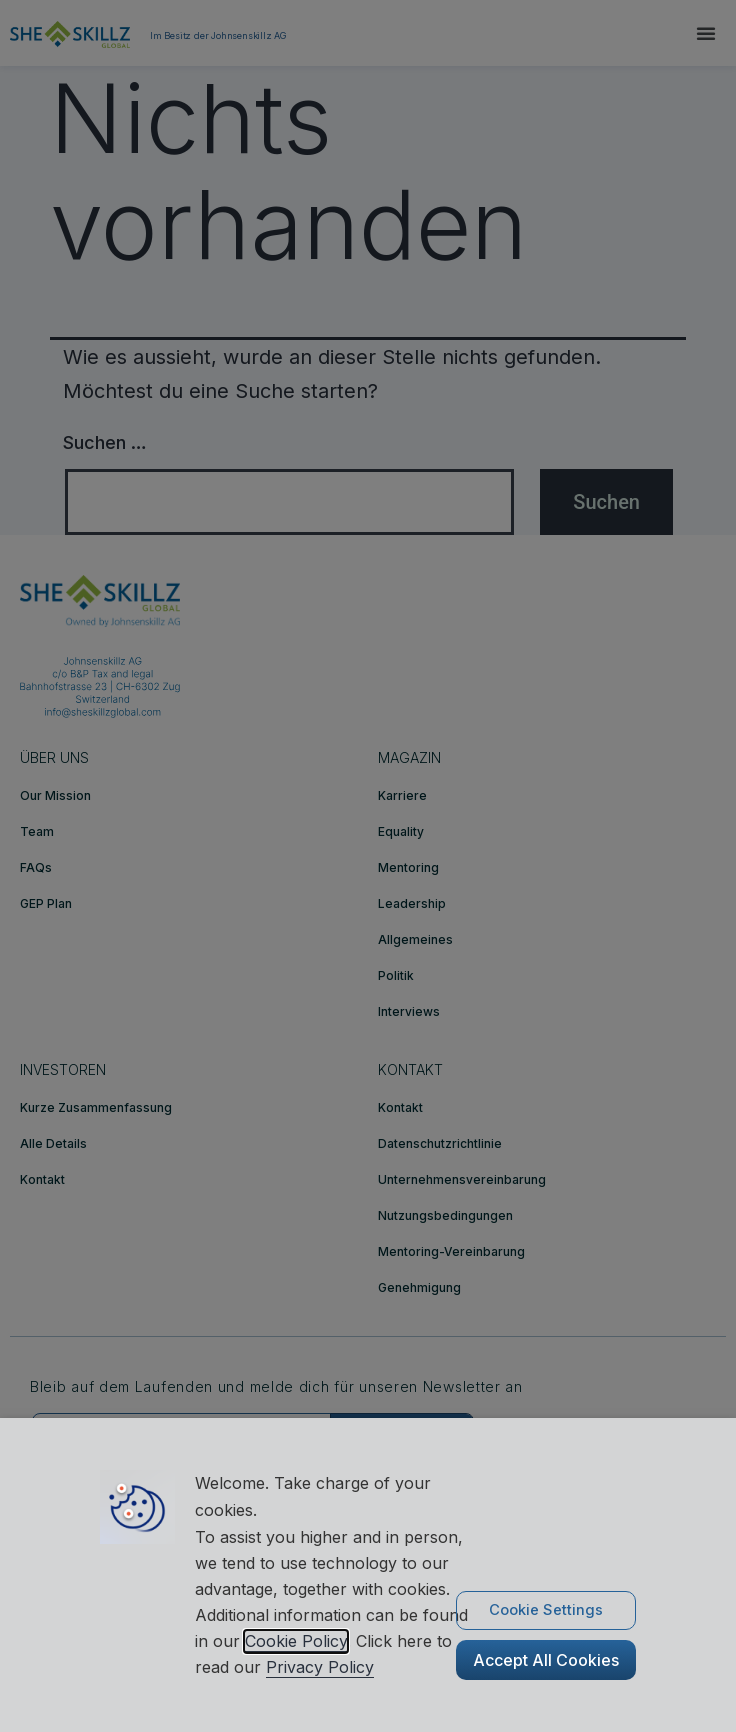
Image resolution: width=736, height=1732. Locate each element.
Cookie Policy (296, 1641)
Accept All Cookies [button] (546, 1660)
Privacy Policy (320, 1667)
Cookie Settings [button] (546, 1610)
